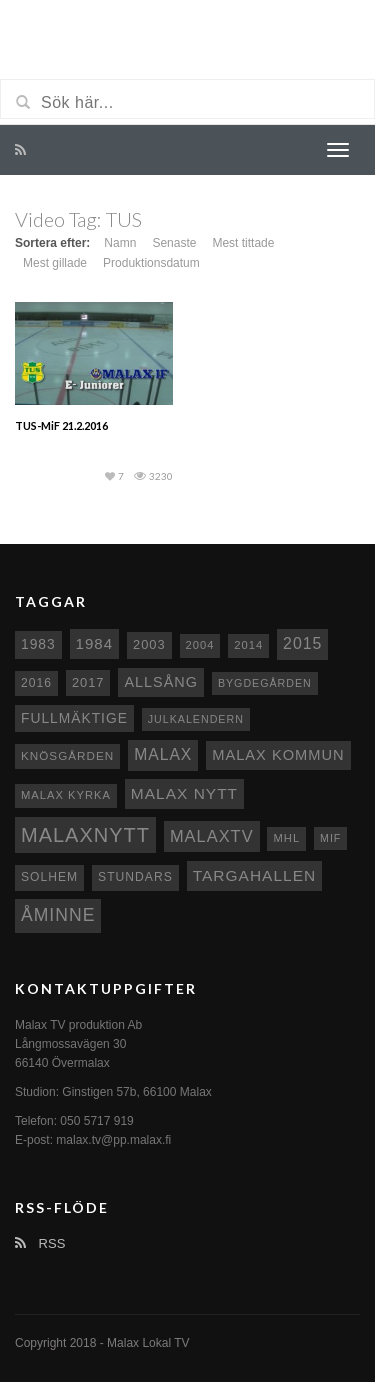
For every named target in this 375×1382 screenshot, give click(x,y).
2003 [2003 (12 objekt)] (149, 644)
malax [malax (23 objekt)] (163, 754)
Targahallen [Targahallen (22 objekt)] (254, 875)
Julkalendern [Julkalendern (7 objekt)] (196, 719)
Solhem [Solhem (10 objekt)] (49, 877)
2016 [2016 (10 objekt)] (36, 683)
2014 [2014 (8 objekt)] (248, 645)
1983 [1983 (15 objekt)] (38, 644)
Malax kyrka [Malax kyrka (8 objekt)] (66, 795)
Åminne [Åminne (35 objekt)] (58, 915)
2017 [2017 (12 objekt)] (88, 682)
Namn (120, 243)
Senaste (174, 243)
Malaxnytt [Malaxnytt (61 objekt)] (85, 835)
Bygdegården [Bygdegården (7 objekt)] (265, 683)
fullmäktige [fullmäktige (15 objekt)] (74, 718)
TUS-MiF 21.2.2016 (61, 425)
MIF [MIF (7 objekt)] (330, 838)
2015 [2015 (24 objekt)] (302, 643)
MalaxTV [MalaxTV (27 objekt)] (212, 836)
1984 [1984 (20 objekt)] (95, 643)
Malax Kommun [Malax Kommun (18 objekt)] (278, 755)
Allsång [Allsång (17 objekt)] (161, 682)
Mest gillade (55, 263)
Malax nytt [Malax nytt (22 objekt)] (184, 793)
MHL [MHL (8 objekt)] (286, 838)
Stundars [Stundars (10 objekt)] (135, 877)
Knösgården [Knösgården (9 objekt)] (67, 755)
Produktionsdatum (151, 263)
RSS (40, 1243)
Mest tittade (243, 243)
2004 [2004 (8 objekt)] (200, 645)
